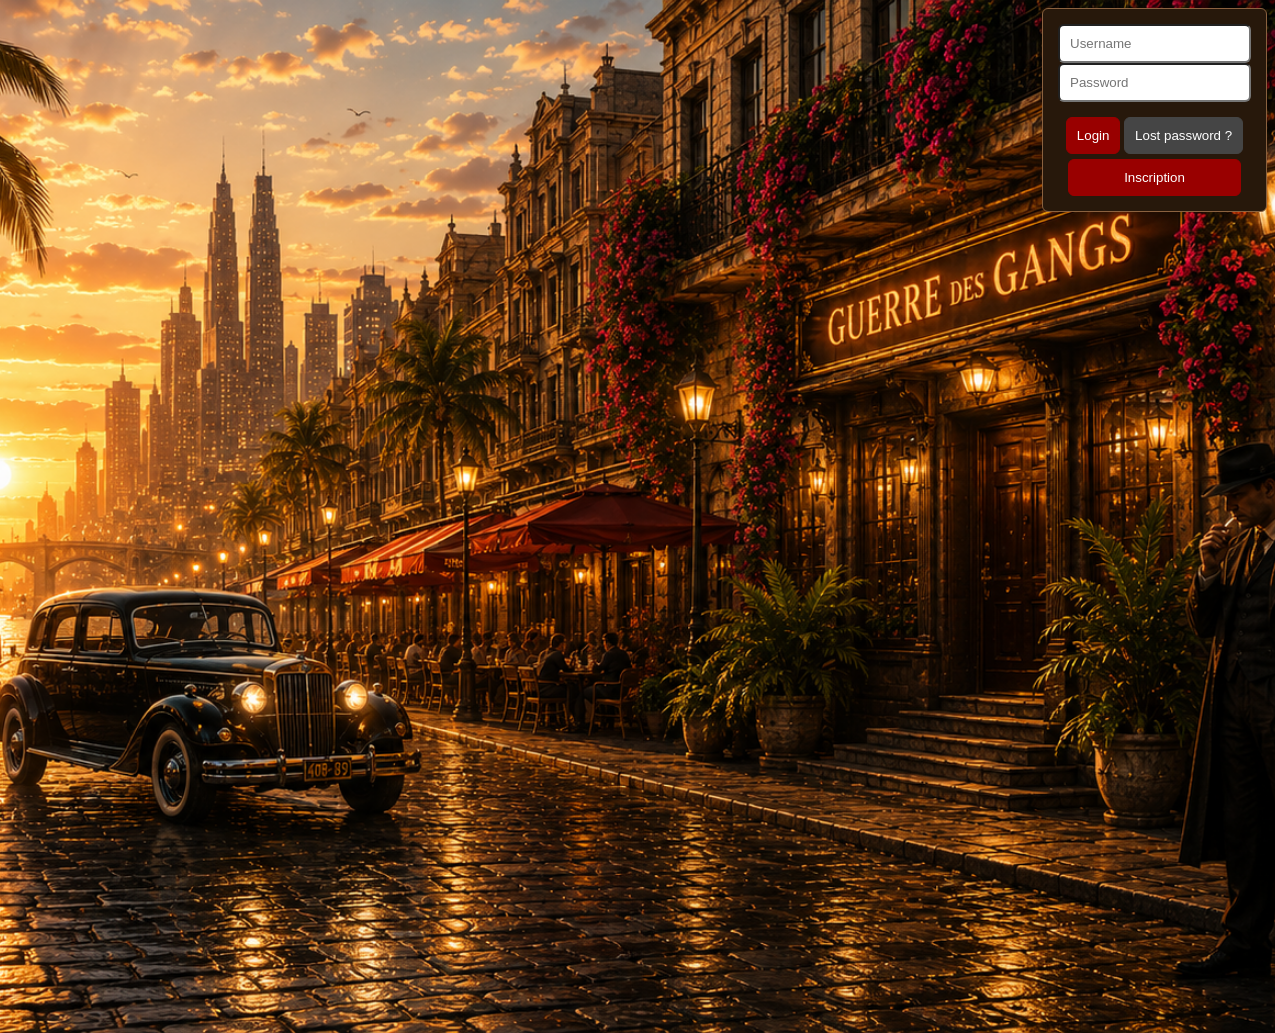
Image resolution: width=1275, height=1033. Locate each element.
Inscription (1154, 177)
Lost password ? (1183, 135)
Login (1093, 135)
